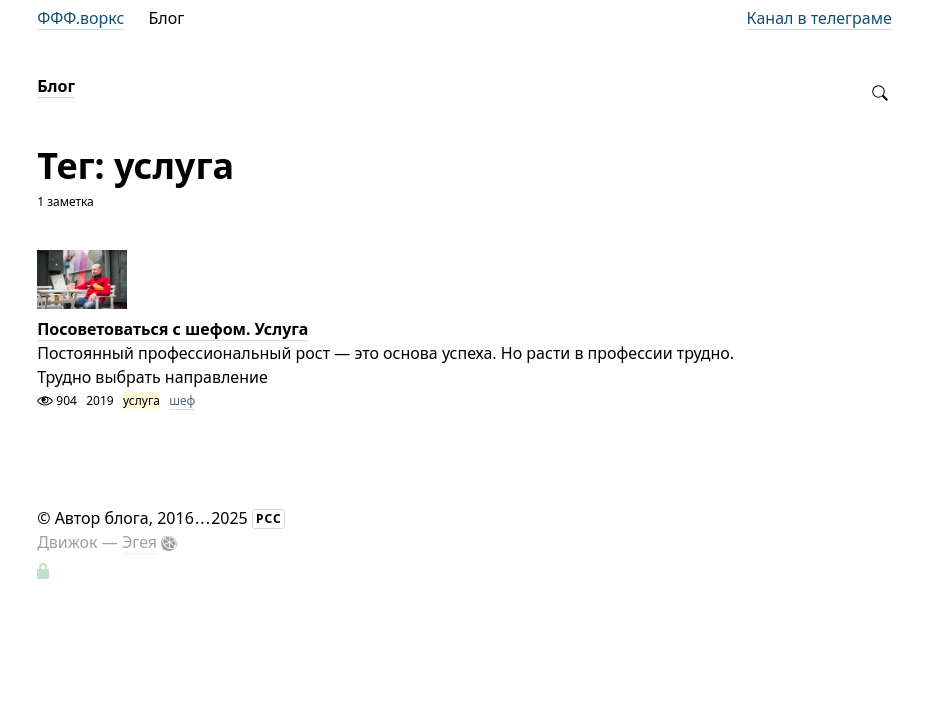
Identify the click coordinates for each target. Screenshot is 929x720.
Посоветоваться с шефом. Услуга (172, 329)
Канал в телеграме (819, 18)
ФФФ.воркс (80, 18)
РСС (269, 518)
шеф (182, 400)
